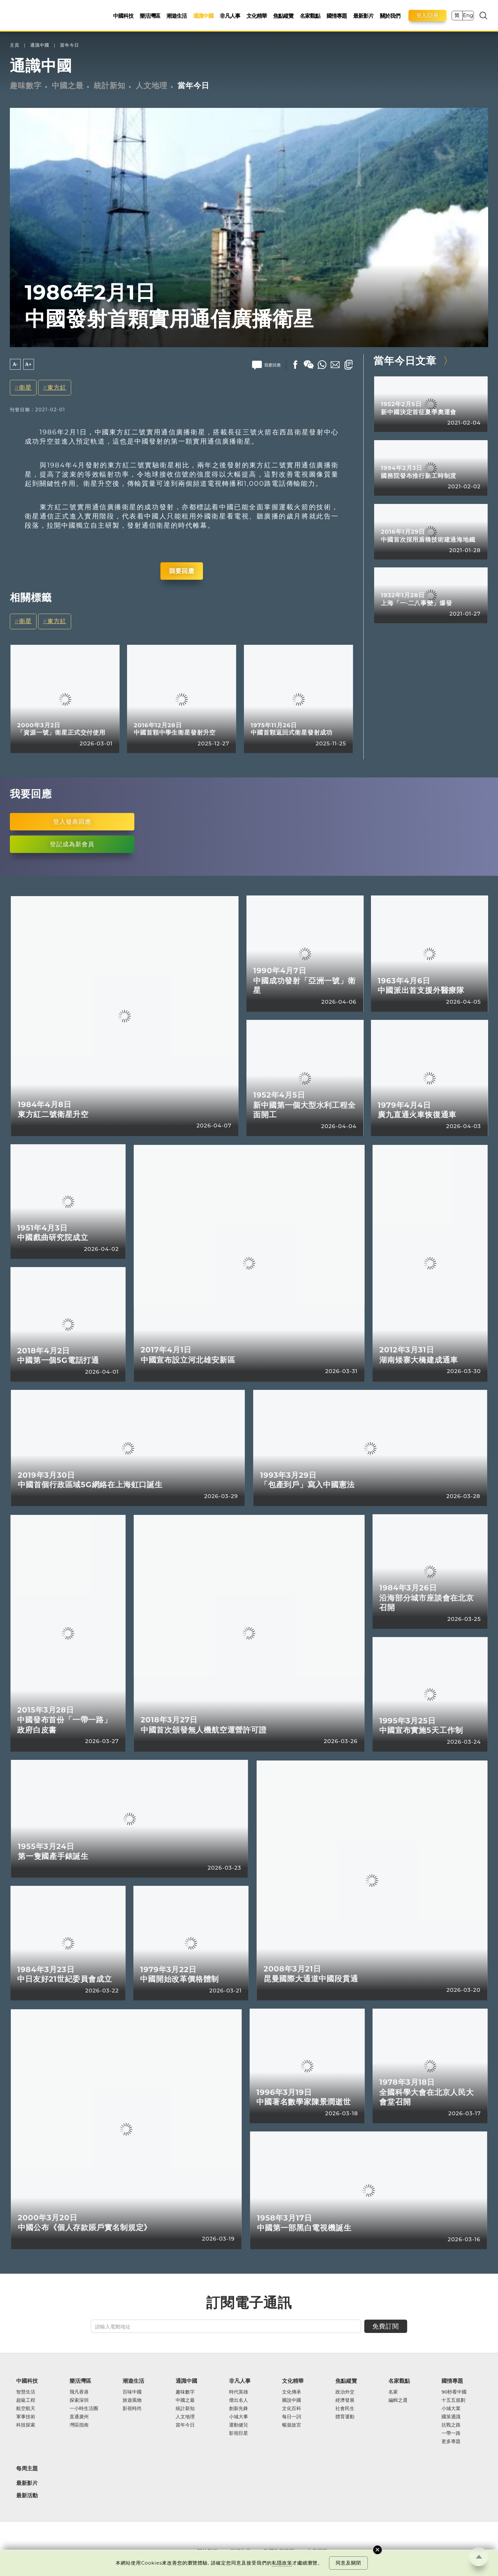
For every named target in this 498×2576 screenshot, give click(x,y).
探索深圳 (79, 2400)
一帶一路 (451, 2433)
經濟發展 (344, 2400)
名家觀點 (310, 15)
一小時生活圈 (84, 2408)
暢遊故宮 (291, 2424)
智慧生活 (25, 2391)
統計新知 (109, 85)
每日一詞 (291, 2416)
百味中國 (132, 2391)
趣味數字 (26, 85)
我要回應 (181, 571)
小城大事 (238, 2416)
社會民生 (344, 2408)
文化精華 (256, 15)
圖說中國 (291, 2400)
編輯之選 (397, 2400)
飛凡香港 (79, 2391)
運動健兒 (238, 2424)
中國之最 (68, 85)
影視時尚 (132, 2408)
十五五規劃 (453, 2400)
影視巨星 (238, 2433)
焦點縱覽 (283, 15)
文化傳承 (291, 2391)
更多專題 (451, 2441)
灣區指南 (79, 2424)
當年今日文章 (405, 360)
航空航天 (25, 2408)
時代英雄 (238, 2391)
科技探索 (25, 2424)
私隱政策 (282, 2563)
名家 (393, 2391)
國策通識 (451, 2416)
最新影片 (363, 15)
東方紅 (56, 387)
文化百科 (291, 2408)
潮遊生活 (176, 15)
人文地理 (151, 85)
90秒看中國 (454, 2391)
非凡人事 (230, 15)
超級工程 (25, 2400)
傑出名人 (238, 2400)
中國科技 (123, 15)
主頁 (14, 45)
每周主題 (27, 2468)
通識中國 (203, 15)
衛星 (25, 387)
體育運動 (344, 2416)
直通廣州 (79, 2416)
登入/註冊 (427, 15)
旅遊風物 (132, 2400)
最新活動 (27, 2496)
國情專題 (336, 15)
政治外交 (344, 2391)
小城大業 (451, 2408)
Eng (468, 15)
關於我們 (390, 15)
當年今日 (69, 45)
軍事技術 (25, 2416)
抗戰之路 (451, 2424)
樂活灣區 (150, 15)
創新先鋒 (238, 2408)
